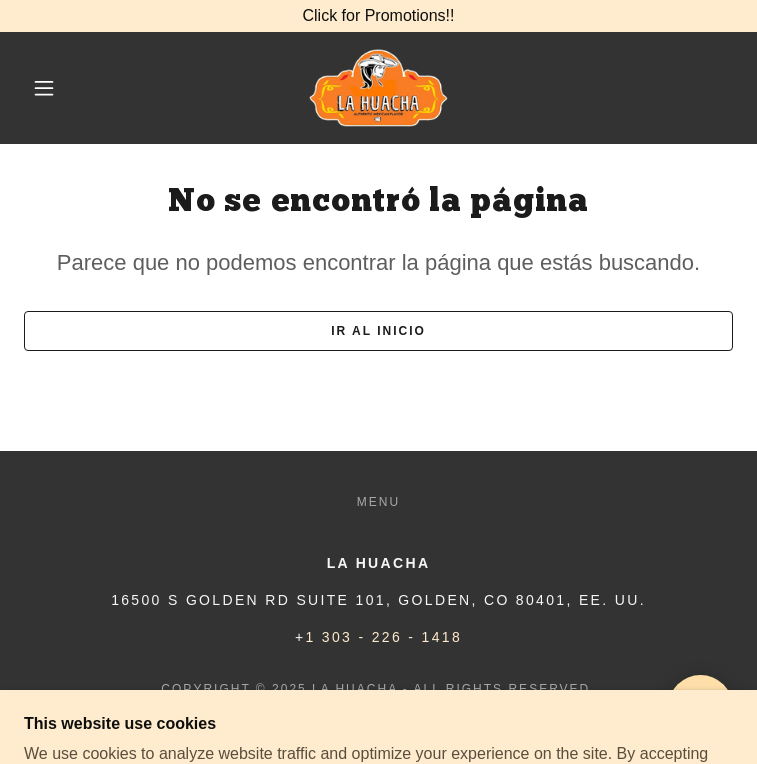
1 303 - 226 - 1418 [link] (384, 637)
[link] (378, 88)
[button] (59, 88)
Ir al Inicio (378, 331)
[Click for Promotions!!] (378, 16)
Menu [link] (378, 502)
